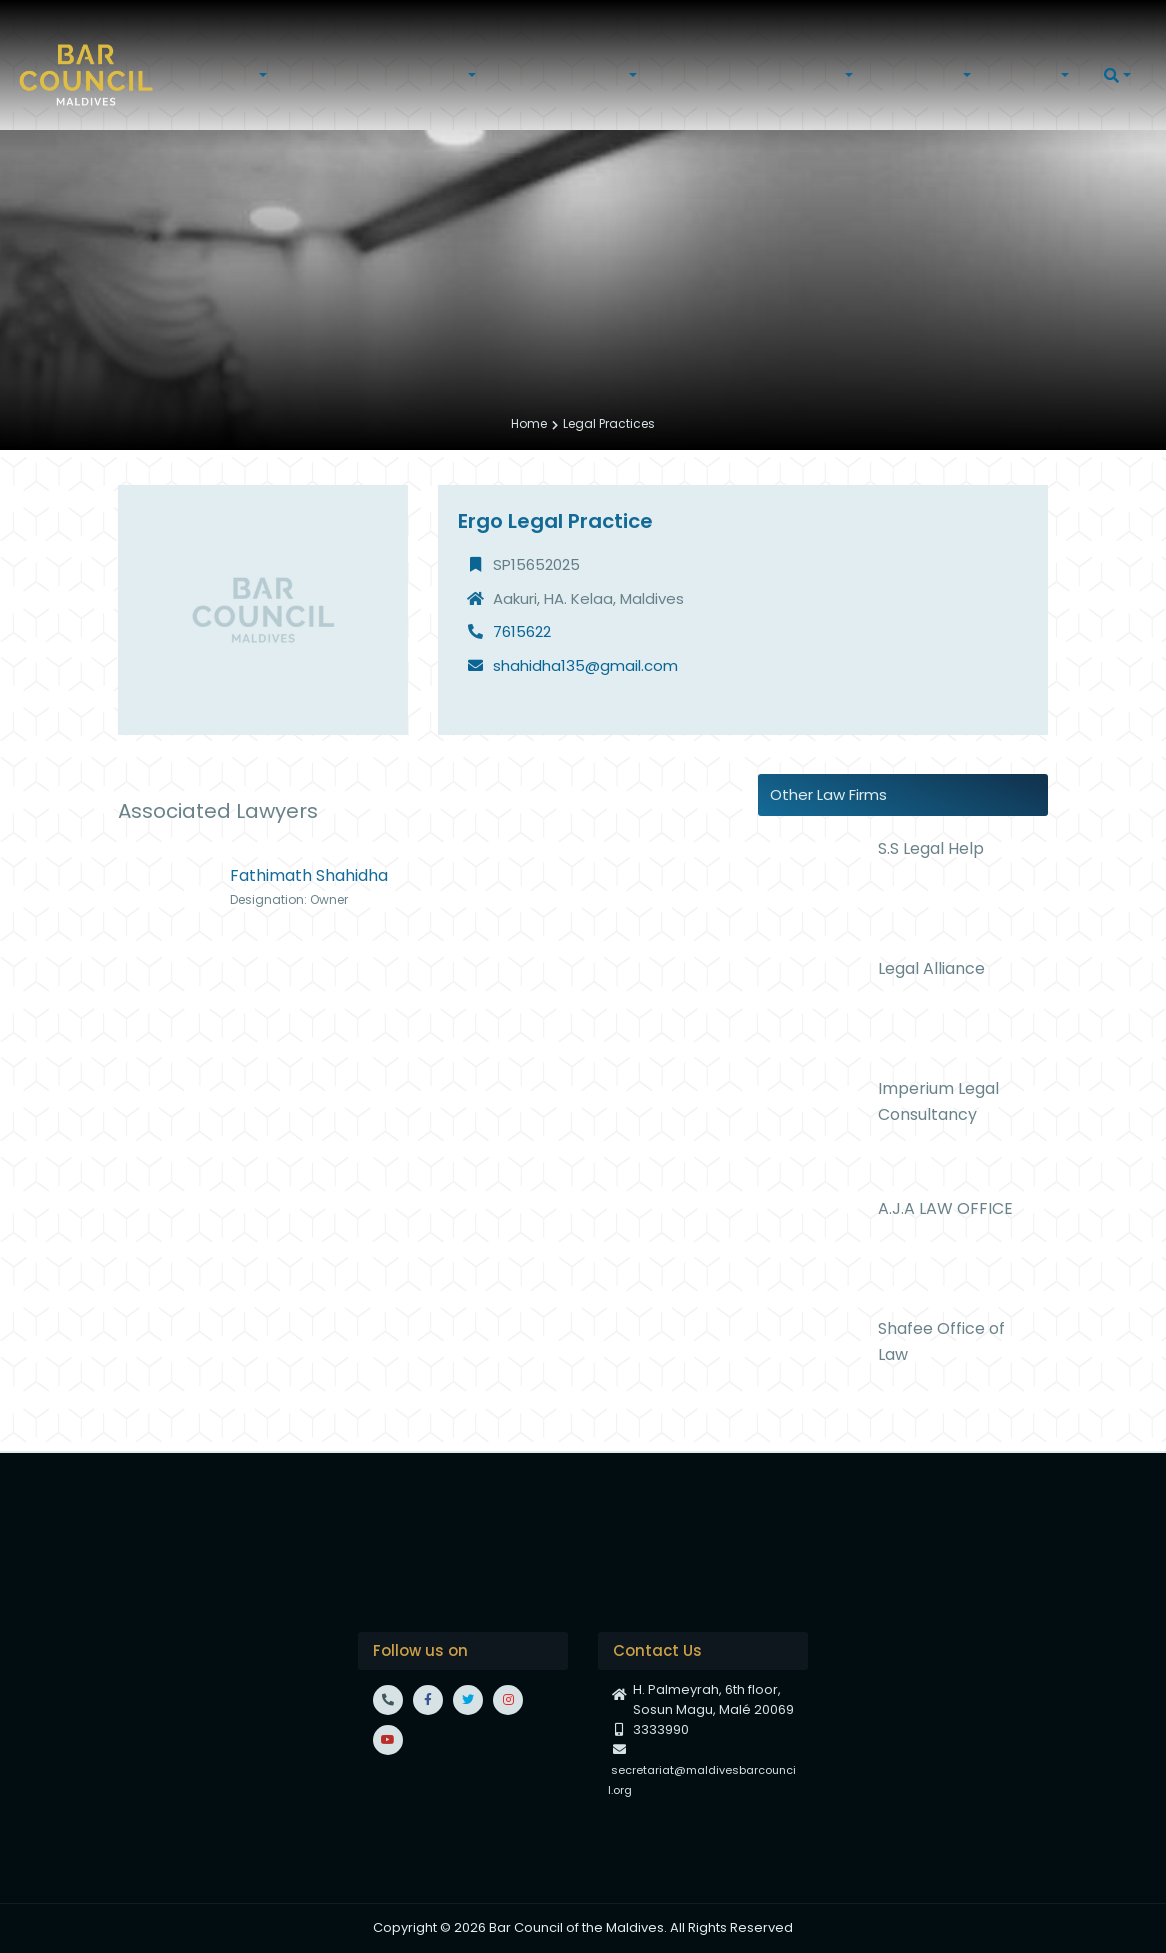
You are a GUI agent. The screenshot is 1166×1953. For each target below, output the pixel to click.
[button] (245, 75)
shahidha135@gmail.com (585, 665)
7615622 (522, 631)
